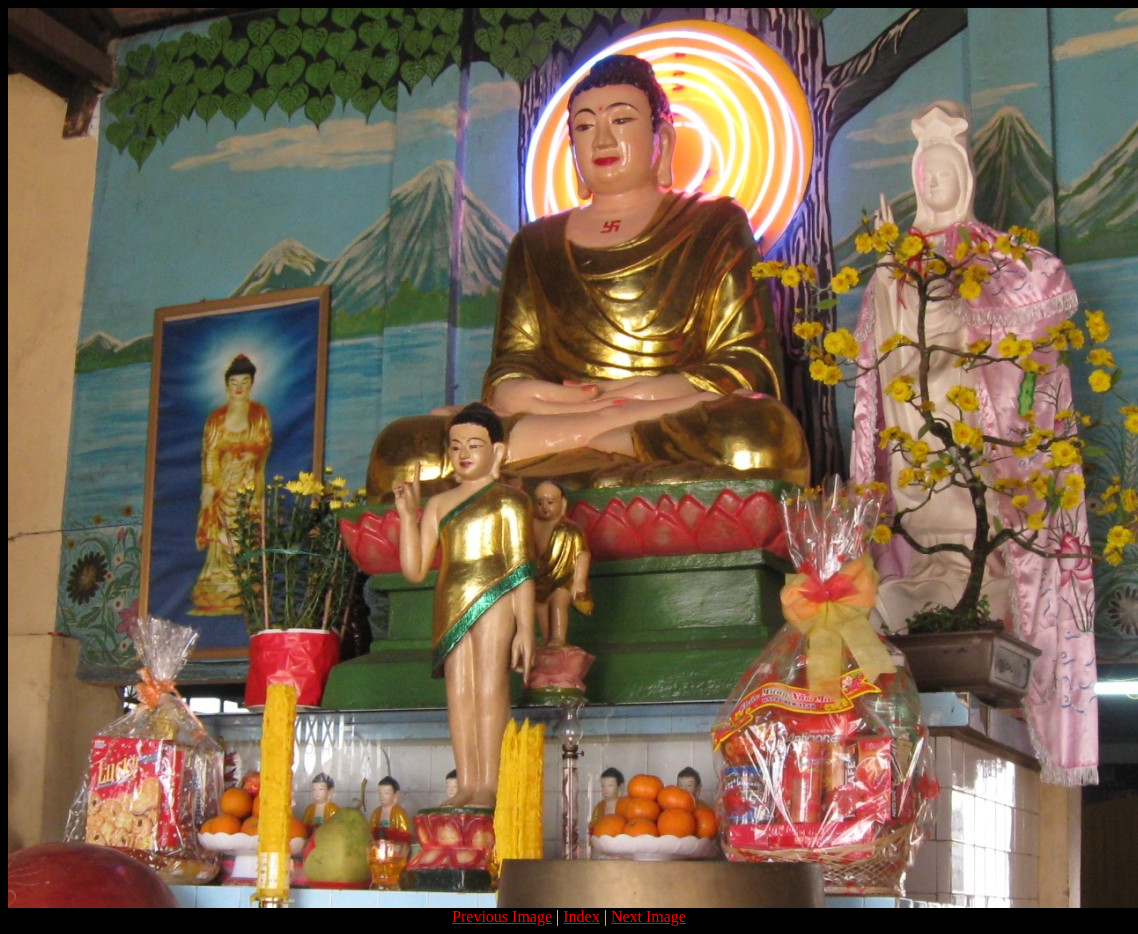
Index (581, 916)
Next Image (648, 916)
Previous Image (502, 916)
